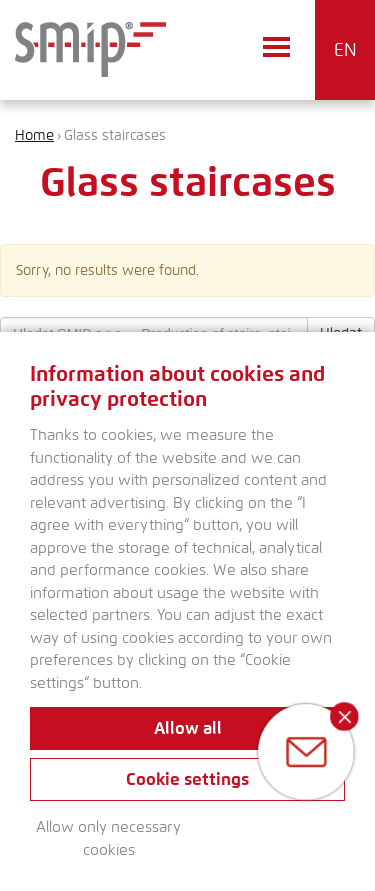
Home (34, 135)
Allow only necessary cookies (108, 838)
